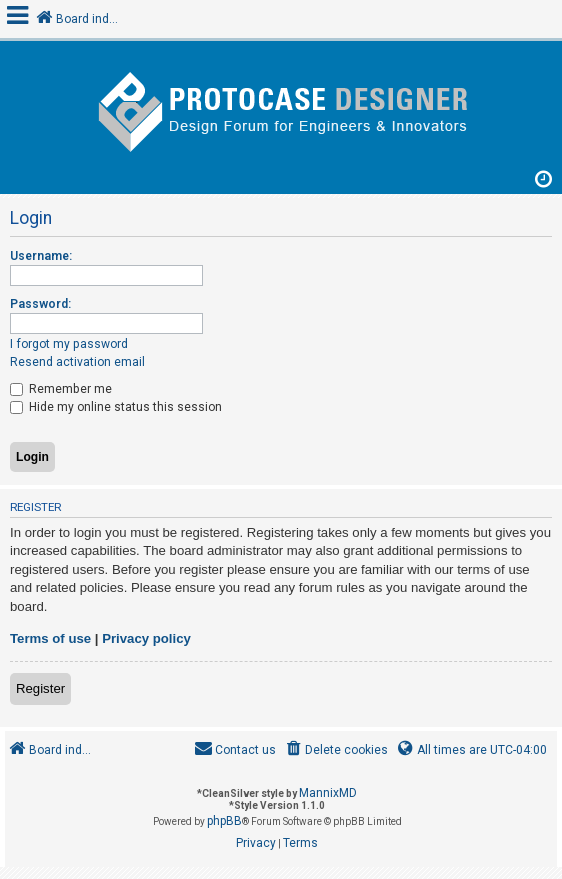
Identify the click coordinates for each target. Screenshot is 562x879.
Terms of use (50, 638)
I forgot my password (69, 344)
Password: (40, 304)
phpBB (224, 821)
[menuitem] (335, 750)
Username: (41, 256)
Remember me (61, 389)
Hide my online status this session (116, 407)
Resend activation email (77, 362)
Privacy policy (146, 638)
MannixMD (328, 793)
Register (40, 688)
